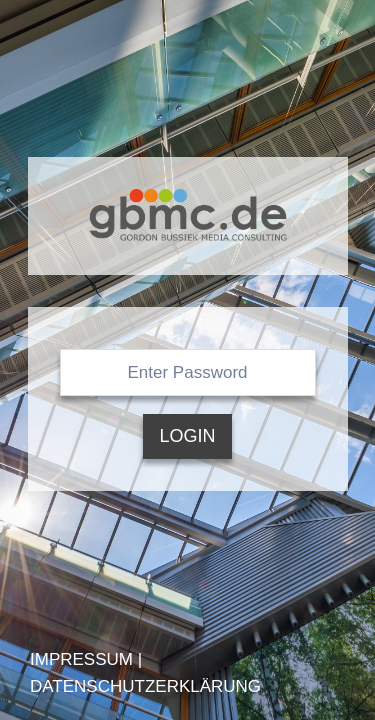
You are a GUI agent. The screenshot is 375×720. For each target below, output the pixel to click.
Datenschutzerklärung (145, 686)
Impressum (81, 659)
